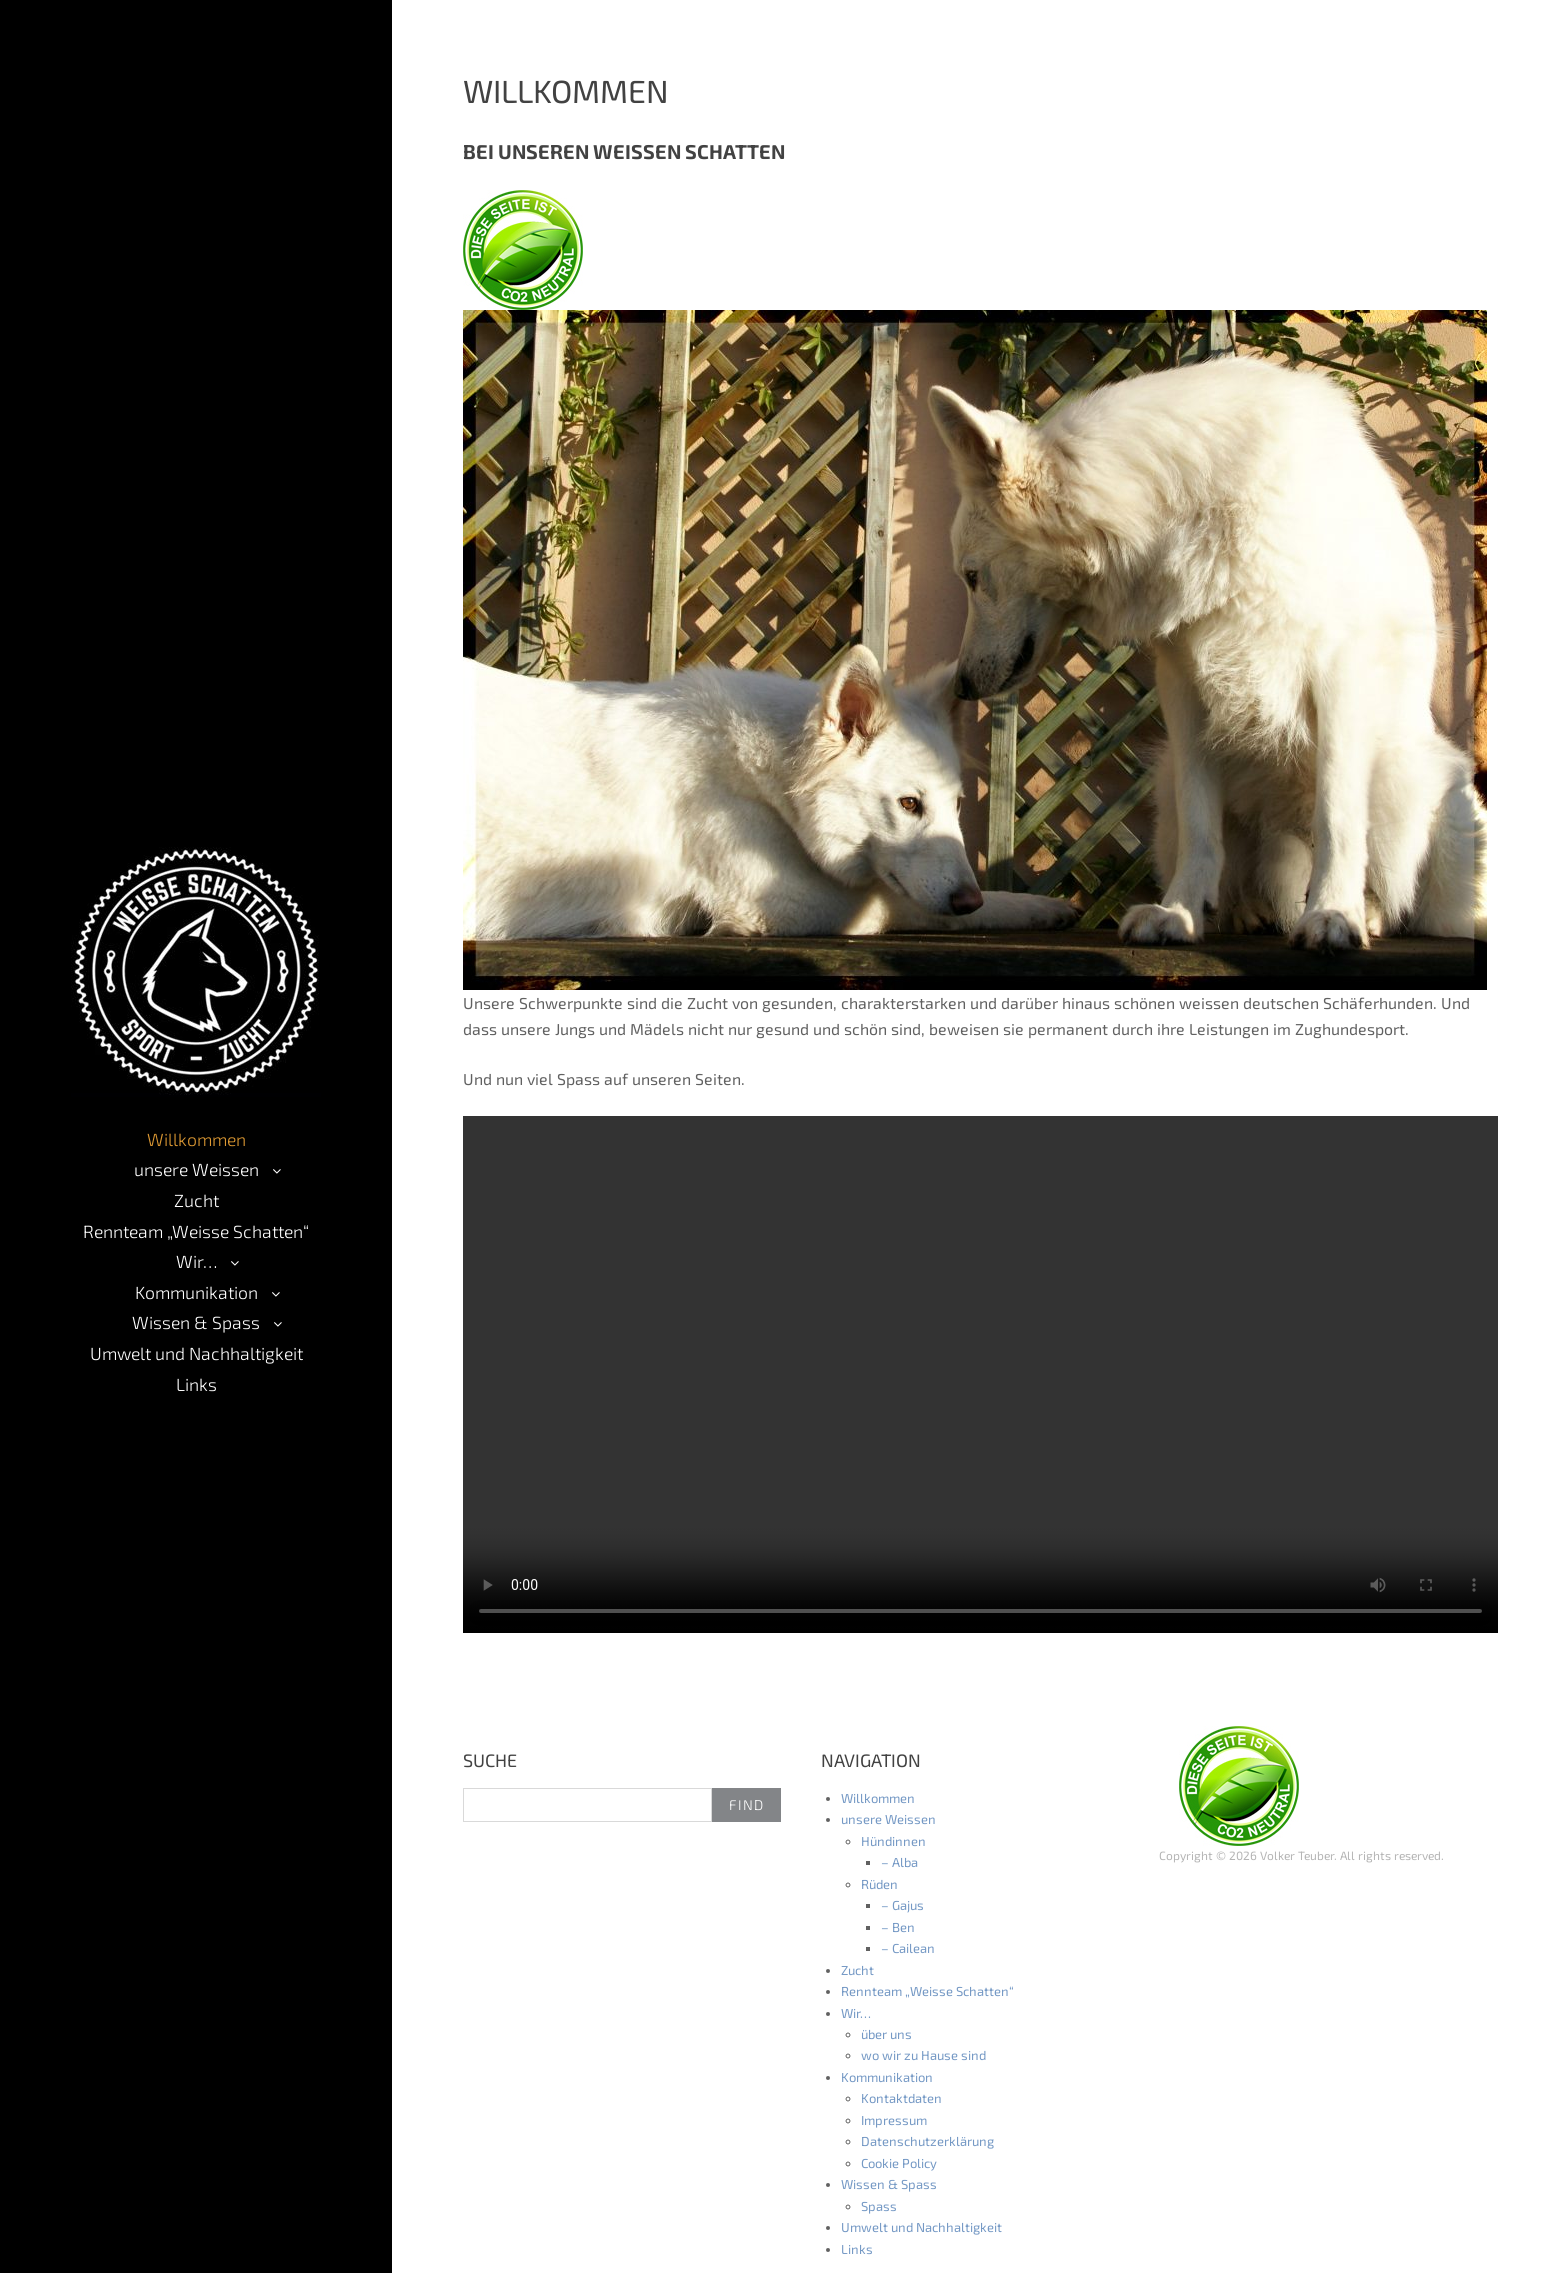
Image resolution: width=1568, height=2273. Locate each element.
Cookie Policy (899, 2163)
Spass (879, 2206)
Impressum (894, 2120)
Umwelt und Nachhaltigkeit (196, 1353)
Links (196, 1384)
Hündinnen (893, 1841)
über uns (886, 2034)
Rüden (879, 1884)
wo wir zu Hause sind (923, 2055)
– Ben (898, 1927)
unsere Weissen (196, 1169)
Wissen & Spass (196, 1322)
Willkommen (196, 1139)
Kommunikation (196, 1292)
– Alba (899, 1862)
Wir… (196, 1261)
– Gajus (902, 1905)
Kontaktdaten (901, 2098)
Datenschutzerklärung (927, 2141)
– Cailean (908, 1948)
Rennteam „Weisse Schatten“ (196, 1231)
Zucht (196, 1200)
